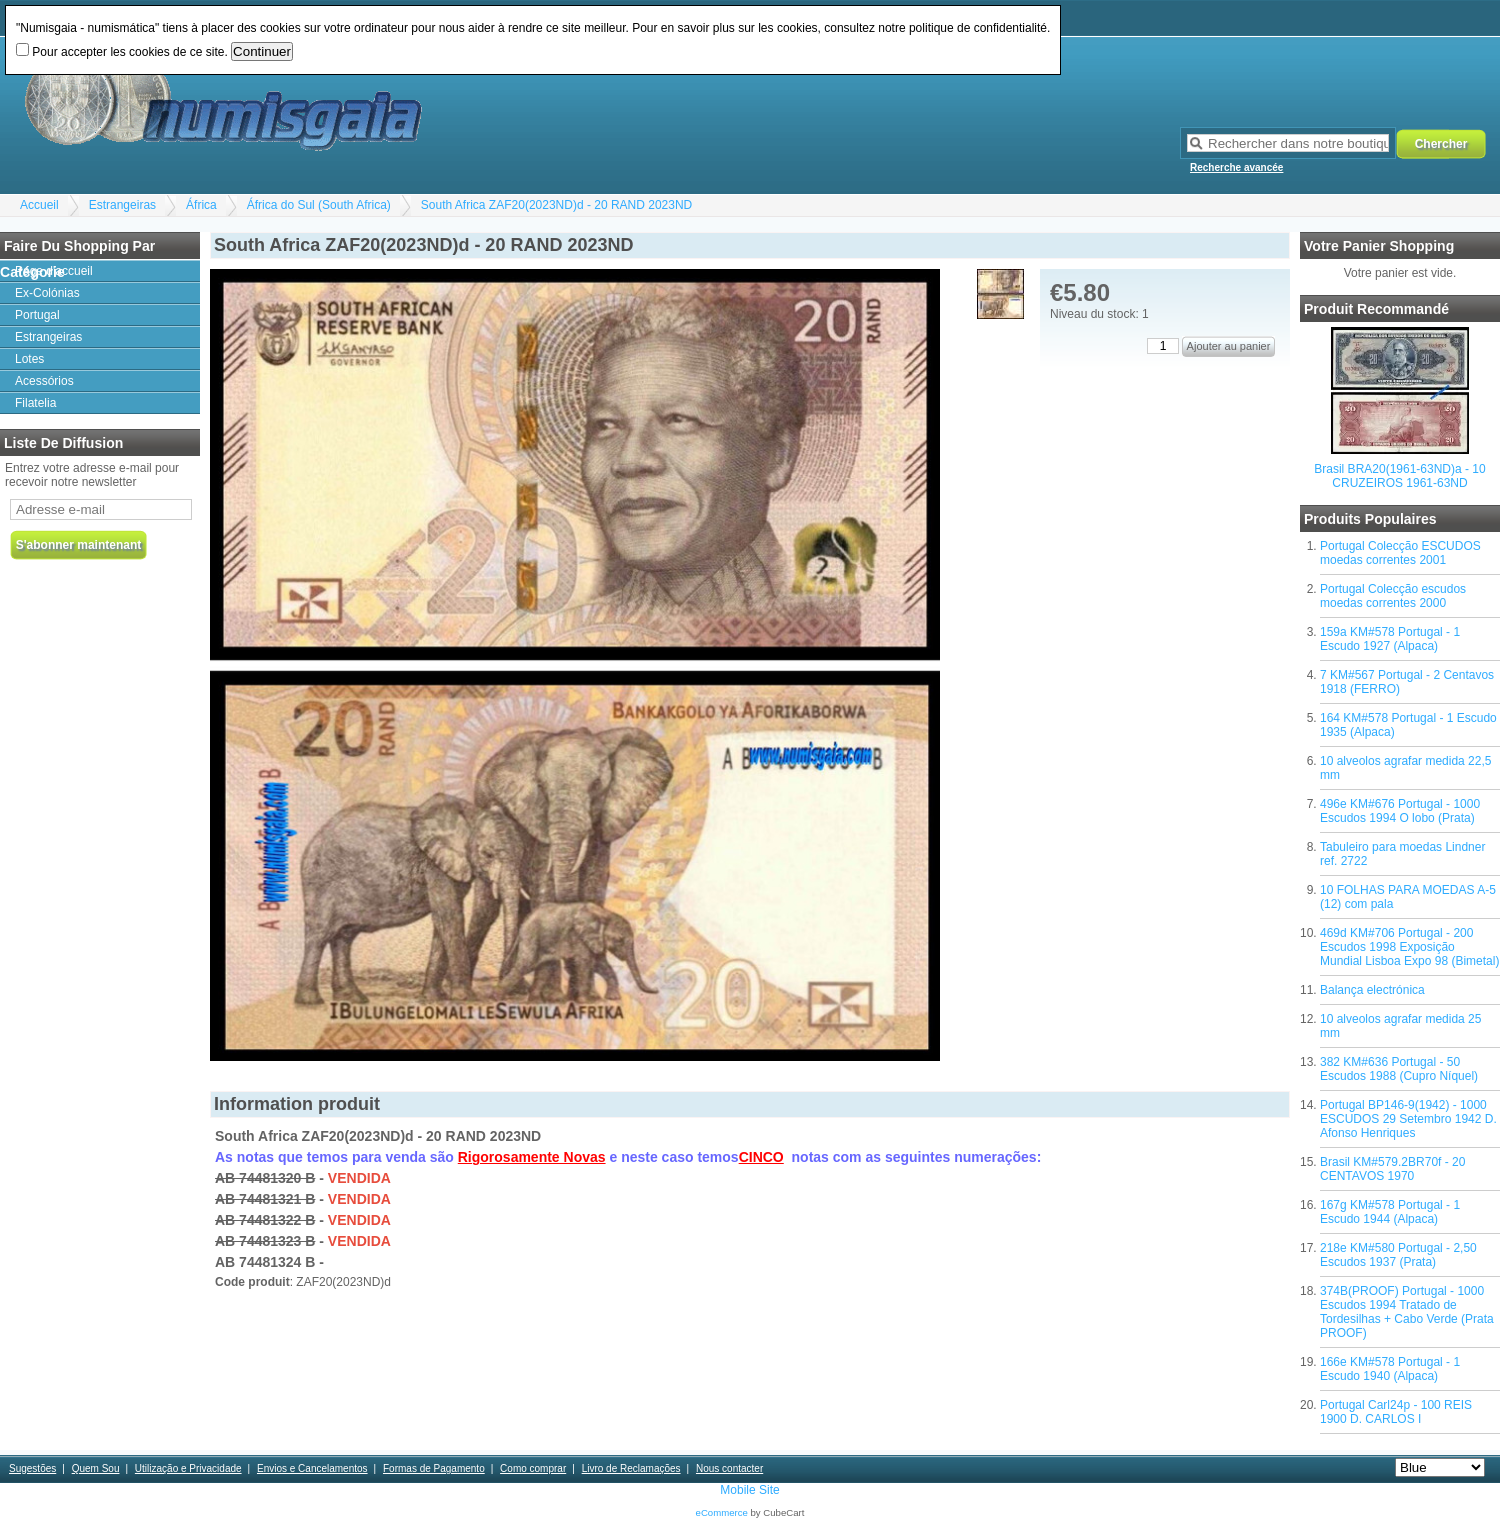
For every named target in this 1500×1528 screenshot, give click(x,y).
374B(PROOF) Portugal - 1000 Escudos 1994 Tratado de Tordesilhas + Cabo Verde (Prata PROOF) (1407, 1312)
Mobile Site (749, 1490)
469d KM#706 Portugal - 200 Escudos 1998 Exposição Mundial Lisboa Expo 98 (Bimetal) (1409, 947)
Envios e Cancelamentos (312, 1468)
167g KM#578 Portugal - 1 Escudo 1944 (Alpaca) (1390, 1212)
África (201, 205)
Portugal (37, 315)
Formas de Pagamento (434, 1468)
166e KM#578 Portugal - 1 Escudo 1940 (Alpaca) (1390, 1369)
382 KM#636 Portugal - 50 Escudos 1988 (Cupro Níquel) (1399, 1069)
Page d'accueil (54, 271)
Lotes (29, 359)
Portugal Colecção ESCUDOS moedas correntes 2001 (1400, 553)
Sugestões (32, 1468)
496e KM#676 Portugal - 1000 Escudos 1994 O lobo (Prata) (1400, 811)
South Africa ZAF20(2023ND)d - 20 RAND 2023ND (556, 205)
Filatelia (35, 403)
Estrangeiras (122, 205)
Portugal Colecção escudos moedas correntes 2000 (1393, 596)
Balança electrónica (1372, 990)
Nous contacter (729, 1468)
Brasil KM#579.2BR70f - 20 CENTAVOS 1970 (1392, 1169)
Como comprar (533, 1468)
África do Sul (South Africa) (319, 205)
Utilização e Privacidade (188, 1468)
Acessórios (44, 381)
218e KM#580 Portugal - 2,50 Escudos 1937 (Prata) (1398, 1255)
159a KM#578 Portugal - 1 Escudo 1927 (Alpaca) (1390, 639)
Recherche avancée (1236, 167)
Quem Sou (96, 1468)
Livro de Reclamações (631, 1468)
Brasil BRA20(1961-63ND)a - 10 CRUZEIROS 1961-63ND (1399, 476)
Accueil (39, 205)
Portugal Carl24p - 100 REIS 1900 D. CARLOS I (1396, 1412)
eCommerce (722, 1512)
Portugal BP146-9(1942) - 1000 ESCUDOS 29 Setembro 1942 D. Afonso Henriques (1408, 1119)
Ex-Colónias (47, 293)
